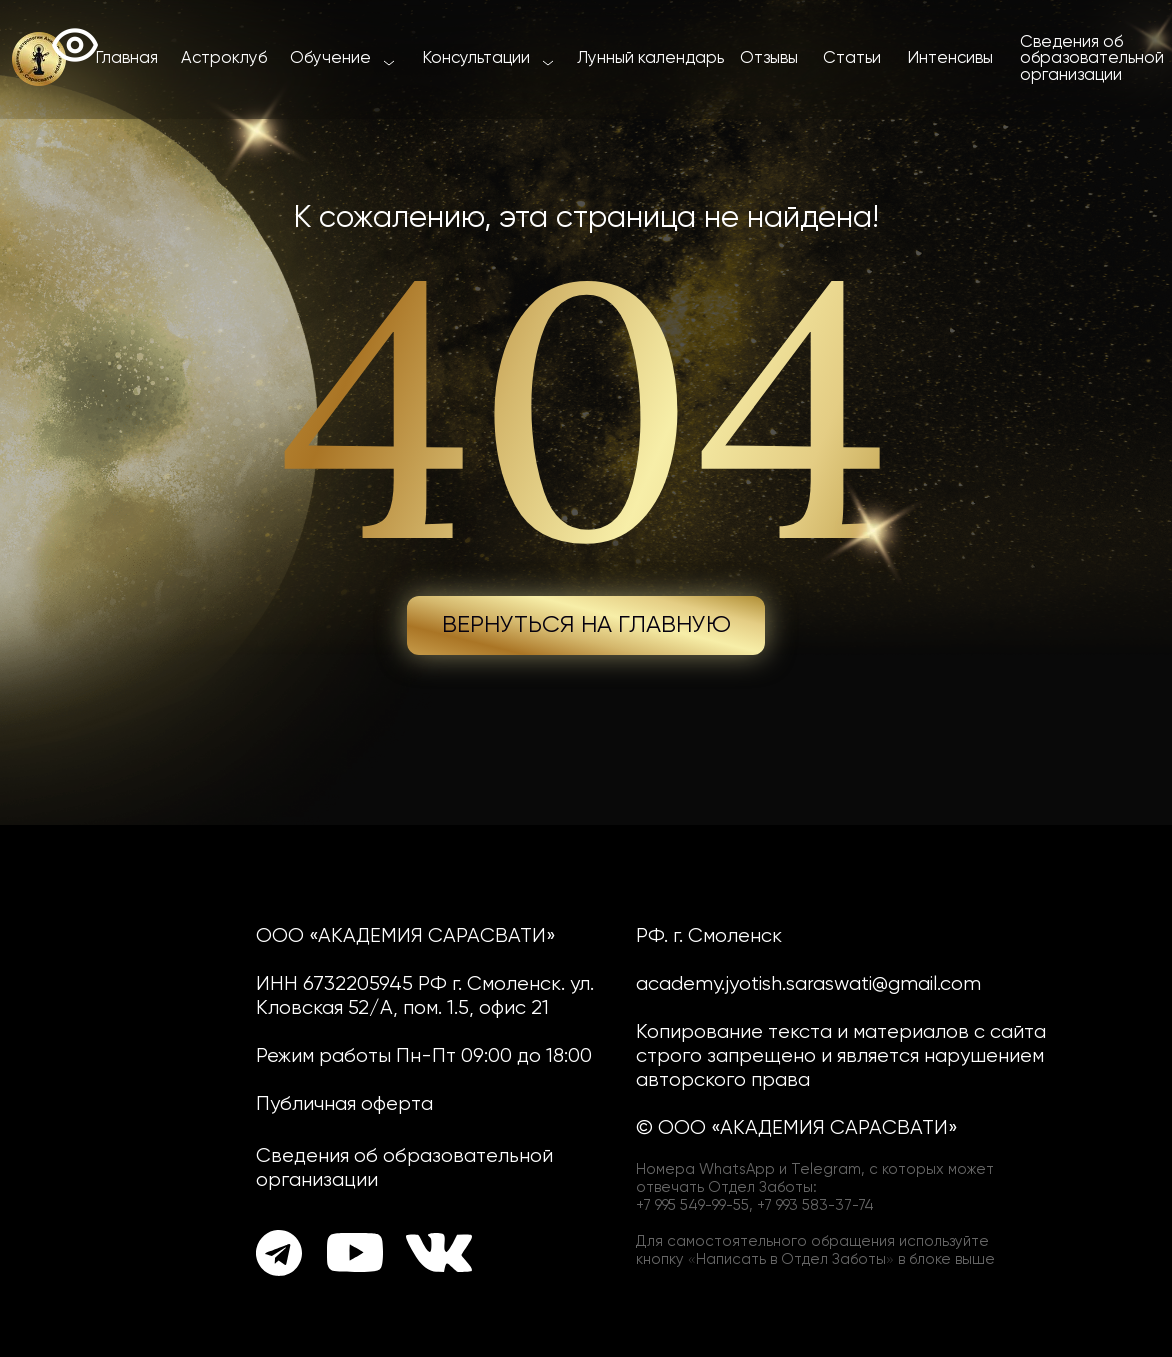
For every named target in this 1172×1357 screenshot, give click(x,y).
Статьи (852, 58)
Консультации (476, 58)
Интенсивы (950, 58)
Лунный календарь (650, 58)
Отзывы (769, 58)
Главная (127, 58)
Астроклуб (224, 58)
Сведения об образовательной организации (1092, 59)
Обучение (330, 58)
